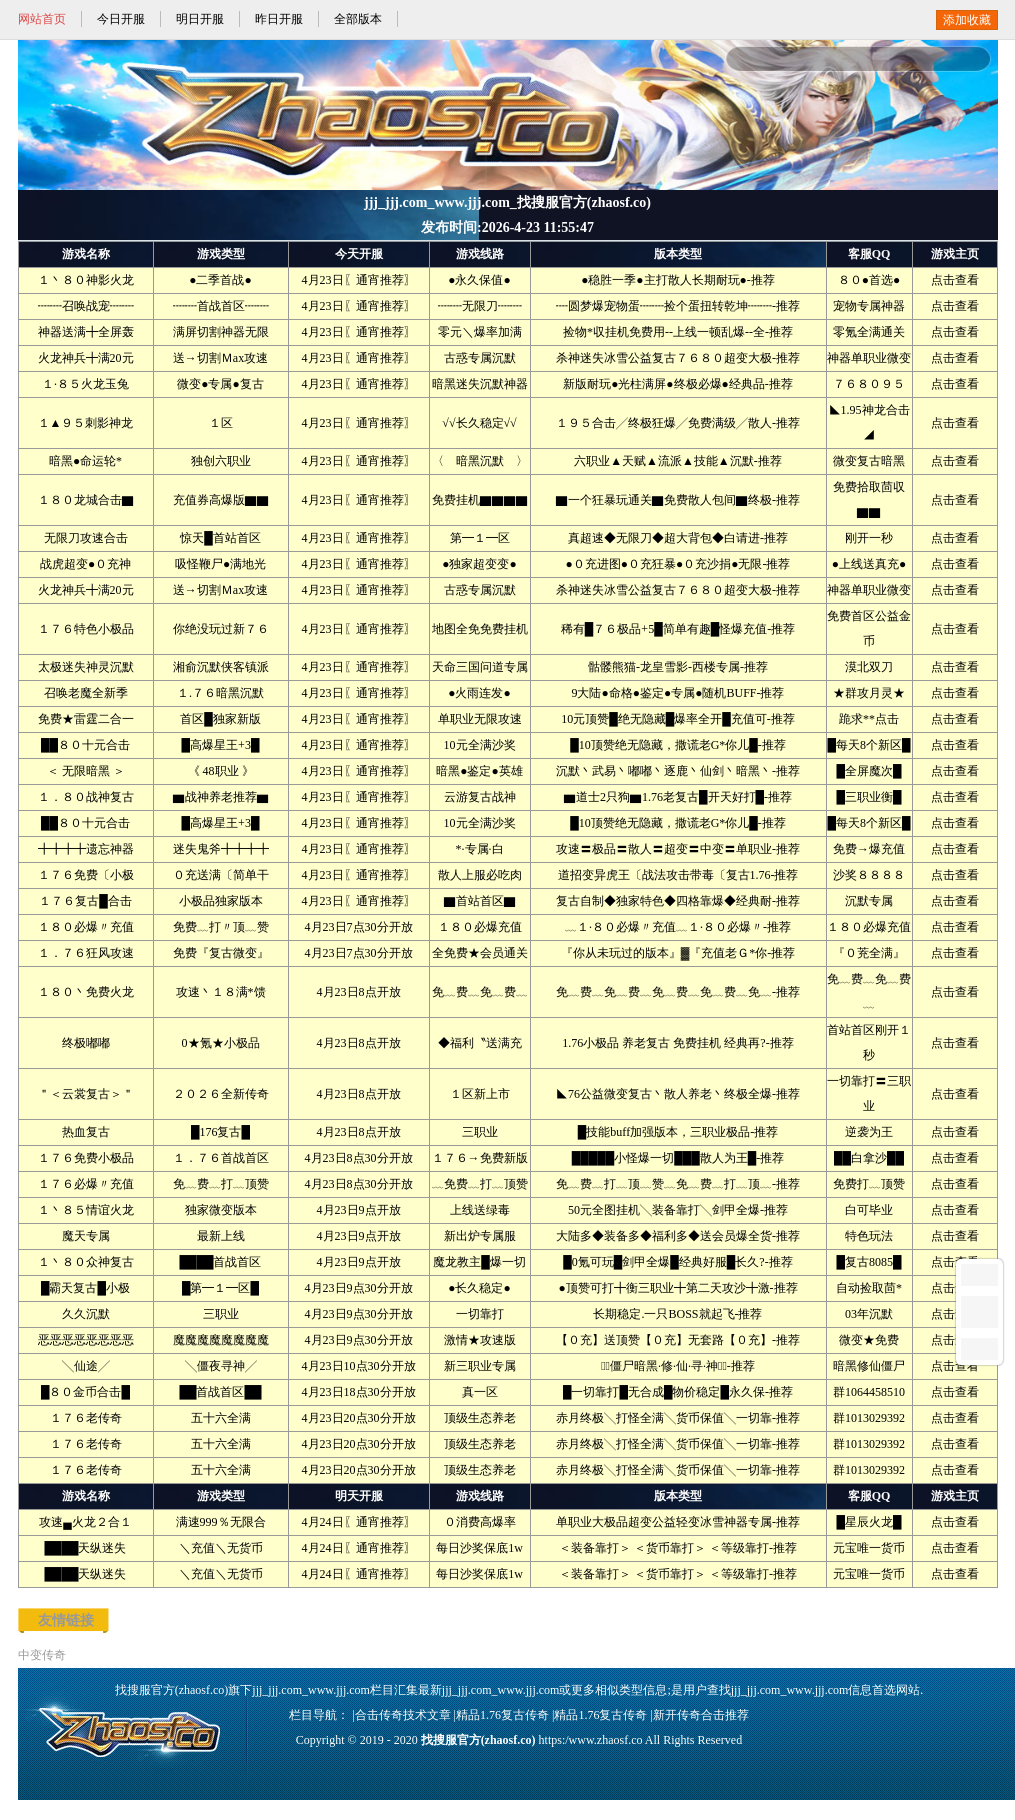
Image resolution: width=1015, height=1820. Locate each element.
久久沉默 (86, 1314)
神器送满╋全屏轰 (86, 332)
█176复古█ (220, 1132)
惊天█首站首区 (220, 538)
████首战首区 (220, 1262)
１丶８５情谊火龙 (86, 1210)
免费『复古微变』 (221, 953)
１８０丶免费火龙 (86, 992)
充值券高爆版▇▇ (221, 500)
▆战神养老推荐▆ (221, 797)
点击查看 (955, 280)
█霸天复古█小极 (85, 1288)
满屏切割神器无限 (221, 332)
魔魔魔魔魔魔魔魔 (221, 1340)
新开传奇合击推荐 (701, 1715)
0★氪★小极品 (221, 1043)
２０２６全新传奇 (221, 1094)
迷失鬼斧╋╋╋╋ (221, 849)
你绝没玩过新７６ (221, 629)
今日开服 (121, 19)
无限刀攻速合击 (86, 538)
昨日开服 (279, 19)
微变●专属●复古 (220, 384)
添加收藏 (967, 20)
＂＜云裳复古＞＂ (86, 1094)
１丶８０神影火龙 (86, 280)
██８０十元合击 (85, 745)
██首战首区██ (220, 1392)
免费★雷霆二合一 (86, 719)
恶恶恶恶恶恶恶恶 (86, 1340)
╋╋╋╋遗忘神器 (86, 849)
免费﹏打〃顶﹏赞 (221, 927)
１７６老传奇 (86, 1418)
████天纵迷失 (85, 1548)
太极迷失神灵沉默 (86, 667)
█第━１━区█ (220, 1288)
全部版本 (358, 19)
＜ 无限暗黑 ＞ (86, 771)
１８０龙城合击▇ (86, 500)
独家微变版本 (221, 1210)
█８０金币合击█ (85, 1392)
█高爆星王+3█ (221, 745)
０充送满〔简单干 (221, 875)
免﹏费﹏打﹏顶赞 (221, 1184)
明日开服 (200, 19)
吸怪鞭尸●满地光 (220, 564)
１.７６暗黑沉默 (220, 693)
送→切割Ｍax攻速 (220, 358)
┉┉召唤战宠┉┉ (86, 306)
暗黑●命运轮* (85, 461)
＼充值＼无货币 (221, 1548)
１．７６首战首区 (221, 1158)
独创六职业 (221, 461)
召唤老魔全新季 (86, 693)
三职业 (221, 1314)
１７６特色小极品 (86, 629)
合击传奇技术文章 (403, 1715)
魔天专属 (86, 1236)
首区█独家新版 (220, 719)
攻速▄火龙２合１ (85, 1522)
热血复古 (86, 1132)
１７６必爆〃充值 (86, 1184)
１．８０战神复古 (86, 797)
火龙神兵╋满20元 (86, 358)
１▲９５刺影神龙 (86, 423)
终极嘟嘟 (86, 1043)
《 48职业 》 (221, 771)
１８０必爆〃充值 (86, 927)
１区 (221, 423)
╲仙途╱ (86, 1366)
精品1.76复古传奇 (502, 1715)
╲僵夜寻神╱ (221, 1366)
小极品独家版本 (221, 901)
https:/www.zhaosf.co (591, 1740)
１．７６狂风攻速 (86, 953)
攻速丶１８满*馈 (221, 992)
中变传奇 (42, 1655)
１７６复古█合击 (85, 901)
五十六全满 (221, 1418)
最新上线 (221, 1236)
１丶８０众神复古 (86, 1262)
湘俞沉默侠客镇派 (221, 667)
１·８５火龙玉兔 (85, 384)
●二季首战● (220, 280)
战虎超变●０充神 (85, 564)
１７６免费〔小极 (86, 875)
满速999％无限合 (221, 1522)
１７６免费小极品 (86, 1158)
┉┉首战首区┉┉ (221, 306)
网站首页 (42, 19)
